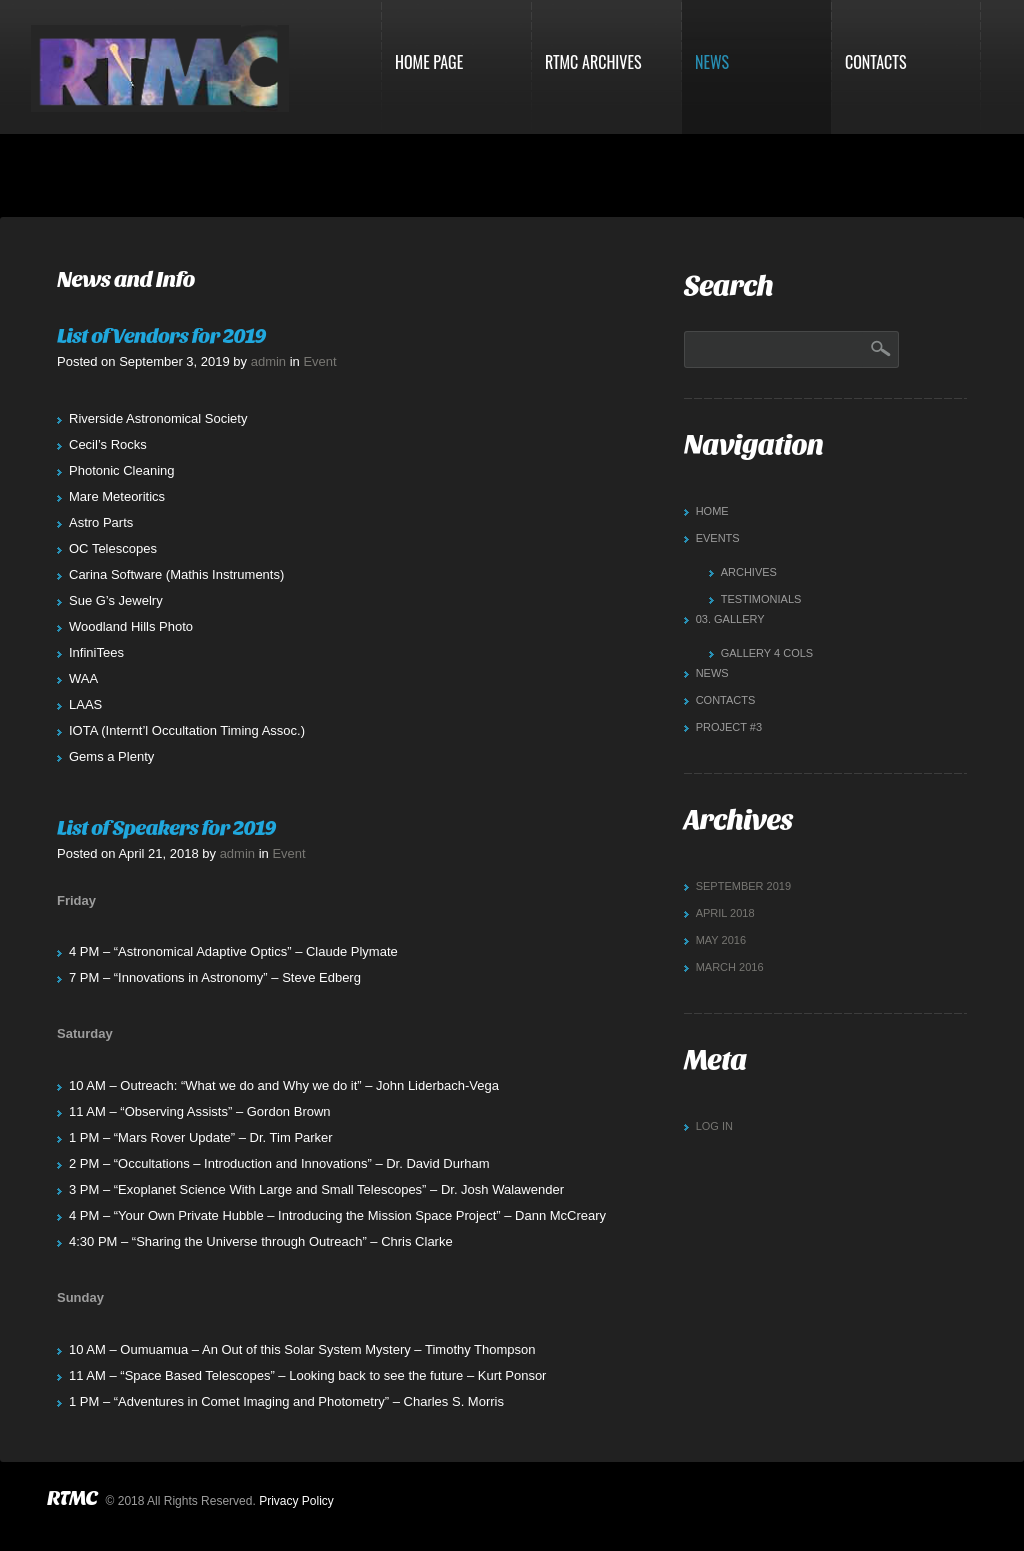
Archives (749, 572)
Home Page (429, 62)
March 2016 (730, 967)
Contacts (875, 62)
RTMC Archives (593, 62)
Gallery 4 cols (767, 653)
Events (718, 538)
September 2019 (743, 886)
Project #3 (729, 727)
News (712, 62)
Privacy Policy (296, 1501)
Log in (714, 1126)
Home (712, 511)
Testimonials (761, 599)
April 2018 (725, 913)
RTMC (72, 1498)
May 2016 (721, 940)
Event (319, 361)
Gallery (730, 619)
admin (268, 361)
